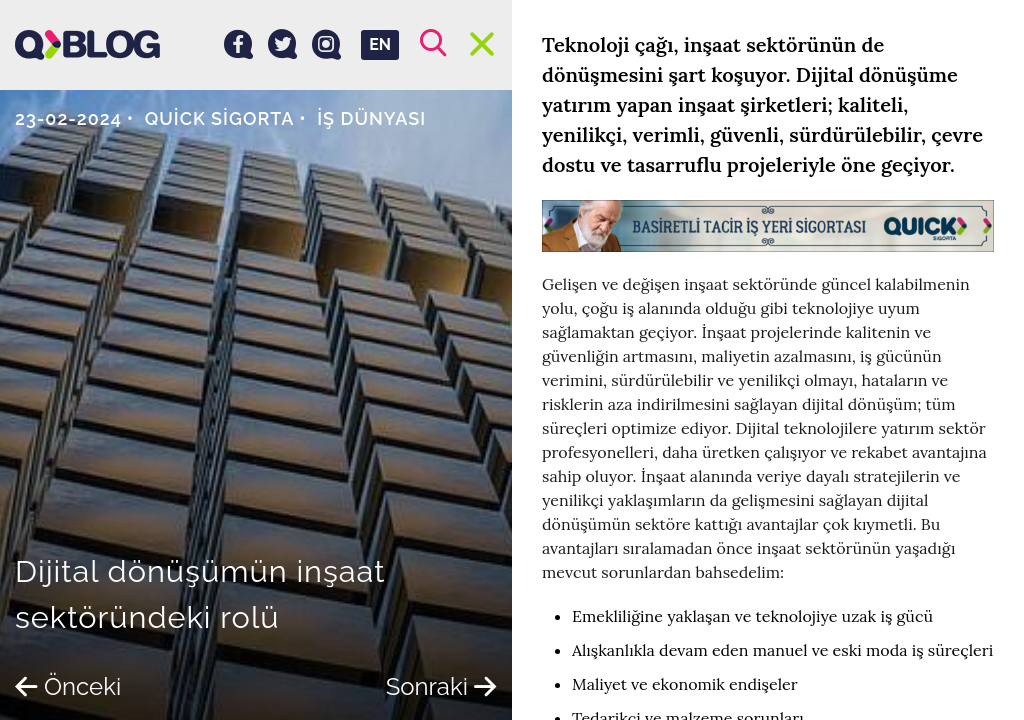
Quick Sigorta (220, 118)
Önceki (68, 686)
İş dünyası (371, 118)
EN (380, 44)
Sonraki (441, 686)
